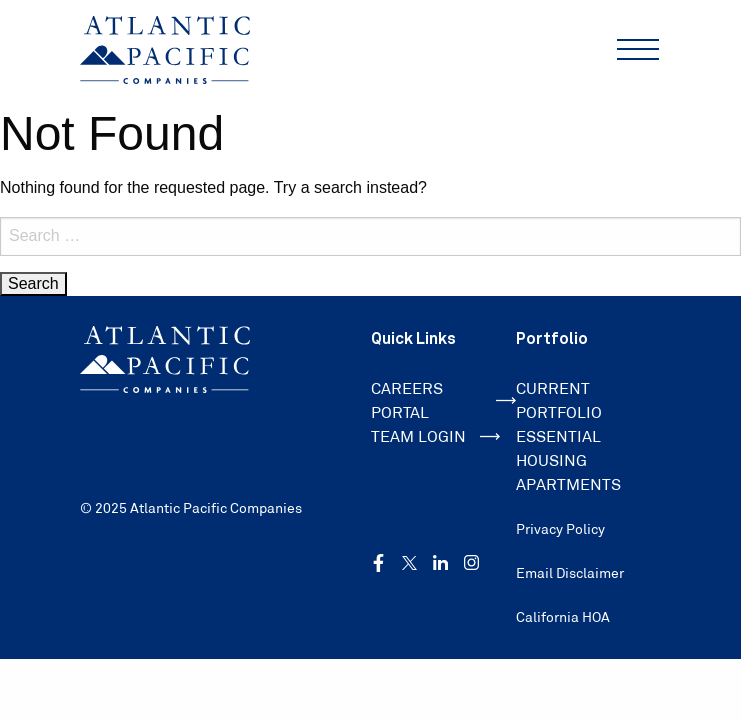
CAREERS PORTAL (443, 400)
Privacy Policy (560, 529)
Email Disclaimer (570, 573)
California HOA (563, 617)
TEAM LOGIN (436, 436)
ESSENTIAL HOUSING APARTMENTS (568, 460)
